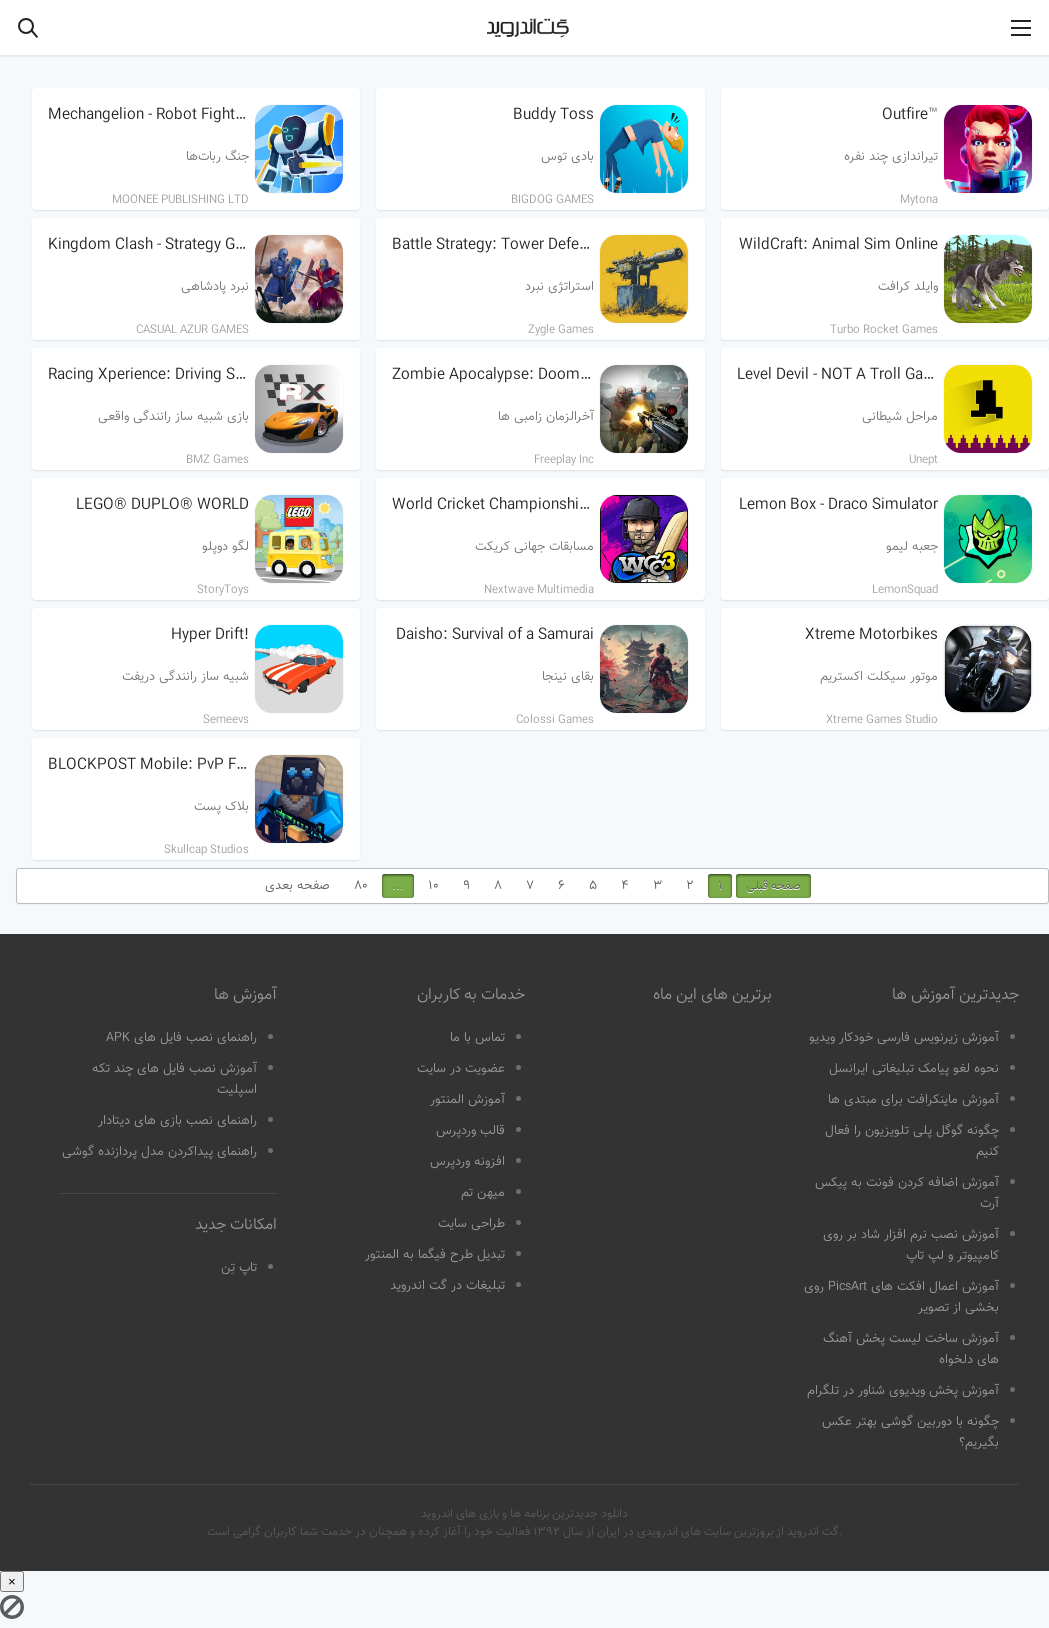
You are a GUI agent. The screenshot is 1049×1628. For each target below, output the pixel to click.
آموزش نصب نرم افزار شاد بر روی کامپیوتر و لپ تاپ (911, 1245)
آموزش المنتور (467, 1100)
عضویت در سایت (461, 1069)
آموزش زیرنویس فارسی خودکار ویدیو (904, 1038)
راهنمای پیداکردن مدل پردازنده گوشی (159, 1152)
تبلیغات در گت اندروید (447, 1286)
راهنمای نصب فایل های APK (181, 1038)
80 (361, 886)
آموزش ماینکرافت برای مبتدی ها (913, 1100)
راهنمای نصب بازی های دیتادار (177, 1121)
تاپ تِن (239, 1268)
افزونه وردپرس (467, 1162)
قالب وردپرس (470, 1131)
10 (433, 886)
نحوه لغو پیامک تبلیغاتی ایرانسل (914, 1069)
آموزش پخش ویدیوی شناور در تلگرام (903, 1391)
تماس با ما (477, 1038)
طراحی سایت (471, 1224)
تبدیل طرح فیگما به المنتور (435, 1255)
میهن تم (483, 1193)
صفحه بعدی (297, 886)
